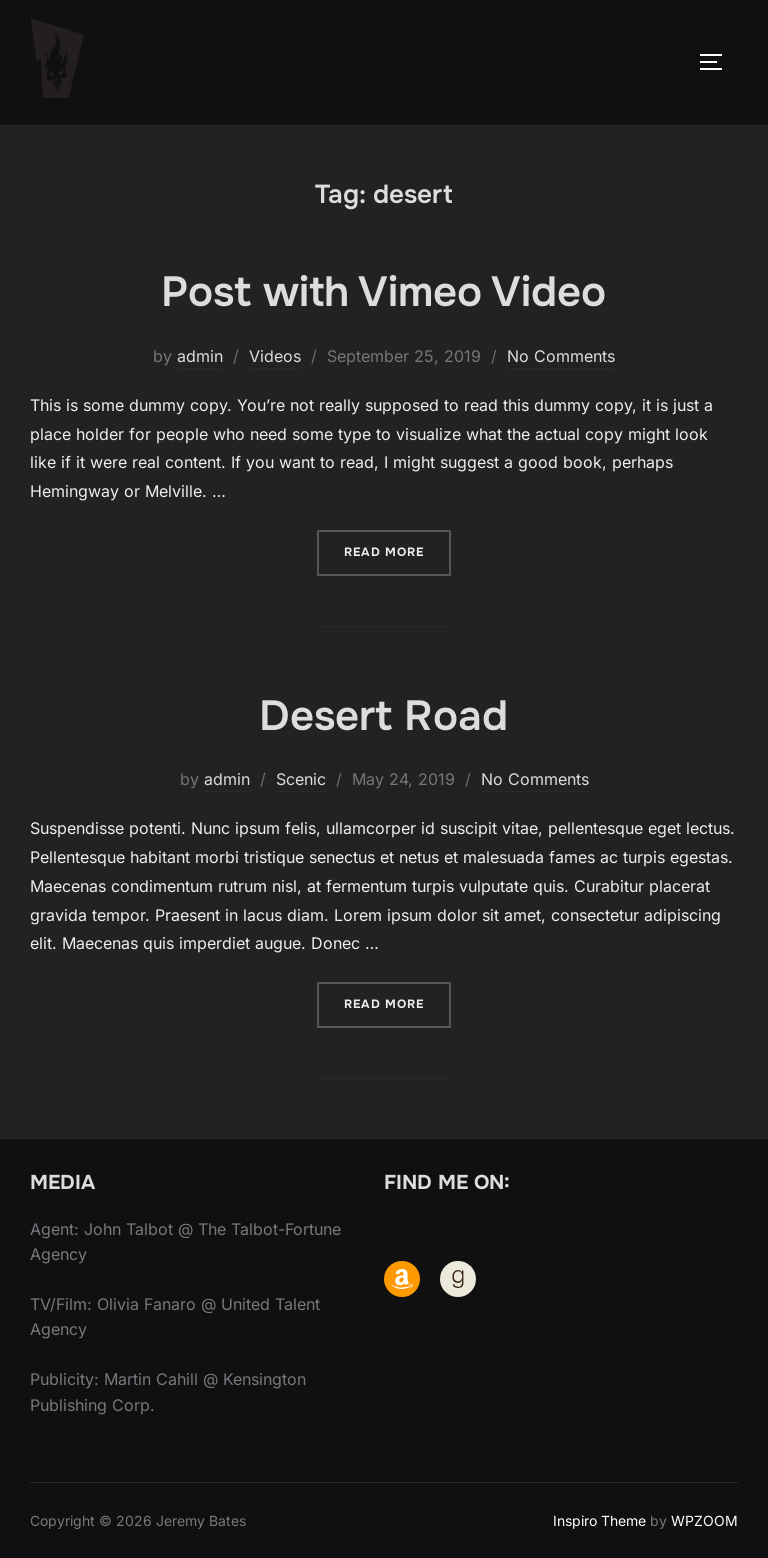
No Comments (561, 356)
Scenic (301, 779)
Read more (397, 550)
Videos (275, 356)
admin (200, 356)
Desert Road (383, 716)
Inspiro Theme (599, 1520)
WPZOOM (704, 1520)
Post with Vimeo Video (383, 292)
